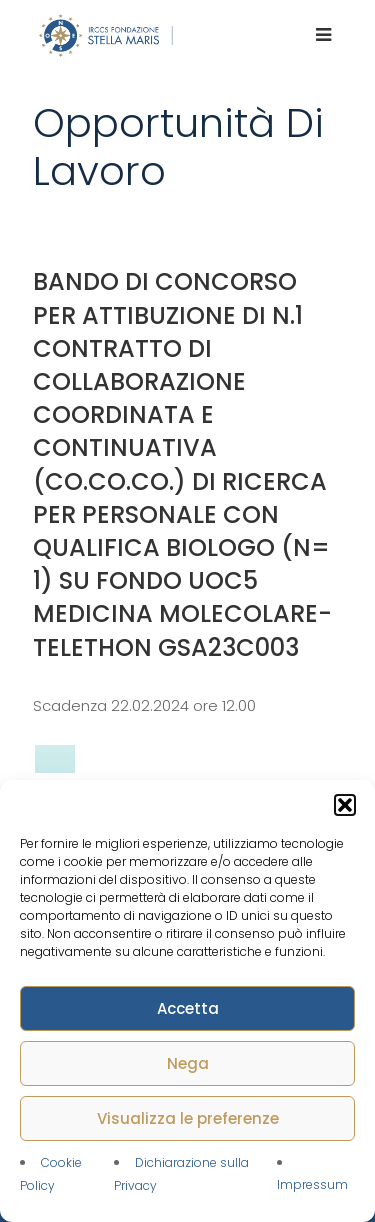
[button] (345, 805)
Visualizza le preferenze (188, 1118)
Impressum (312, 1184)
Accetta (188, 1008)
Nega (188, 1063)
